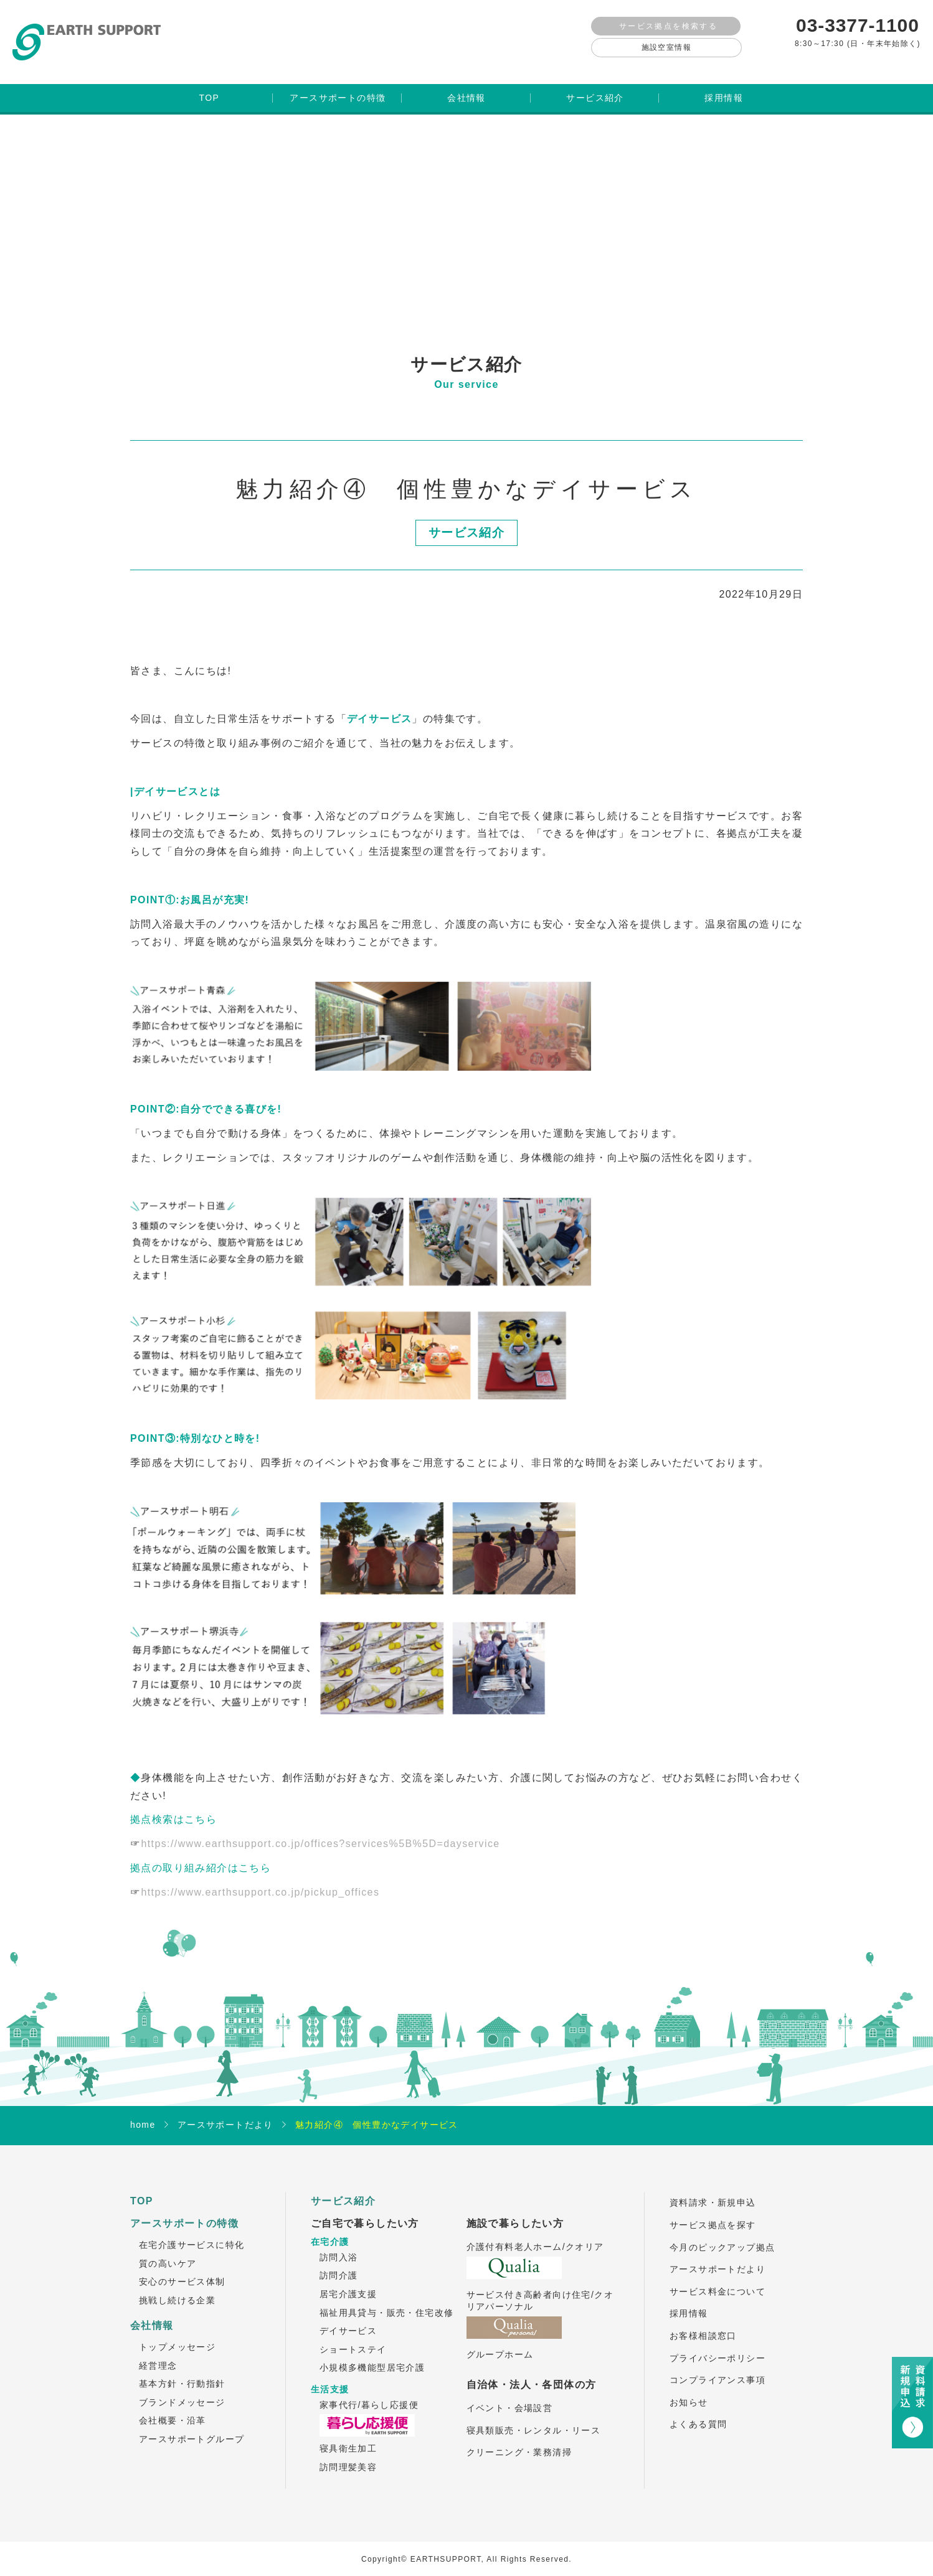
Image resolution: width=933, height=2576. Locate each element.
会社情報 (152, 2311)
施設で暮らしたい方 (515, 2209)
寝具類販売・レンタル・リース (533, 2416)
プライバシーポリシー (717, 2344)
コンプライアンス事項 (717, 2366)
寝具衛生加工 (348, 2435)
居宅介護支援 (348, 2280)
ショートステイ (353, 2335)
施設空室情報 (666, 47)
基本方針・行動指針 (182, 2370)
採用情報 (689, 2300)
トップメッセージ (177, 2333)
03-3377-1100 (857, 25)
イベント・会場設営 (509, 2394)
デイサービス (348, 2317)
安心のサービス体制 (182, 2268)
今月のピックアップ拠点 (722, 2233)
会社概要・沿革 (172, 2407)
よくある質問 (698, 2410)
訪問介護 (339, 2262)
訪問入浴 (339, 2243)
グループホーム (500, 2341)
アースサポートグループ (191, 2425)
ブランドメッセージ (182, 2388)
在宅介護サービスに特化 (191, 2231)
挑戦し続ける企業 (177, 2287)
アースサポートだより (717, 2255)
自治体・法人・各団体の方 (531, 2370)
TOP (141, 2187)
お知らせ (689, 2388)
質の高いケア (167, 2249)
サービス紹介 (343, 2187)
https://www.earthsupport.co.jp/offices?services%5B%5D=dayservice (320, 1830)
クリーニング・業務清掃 (519, 2438)
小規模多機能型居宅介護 (372, 2354)
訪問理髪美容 (348, 2453)
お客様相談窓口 (703, 2322)
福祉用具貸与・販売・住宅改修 (387, 2298)
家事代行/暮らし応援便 (369, 2390)
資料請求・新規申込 (713, 2189)
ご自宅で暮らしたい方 (365, 2209)
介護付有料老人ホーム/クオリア (535, 2233)
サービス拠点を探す (713, 2211)
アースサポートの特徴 (184, 2209)
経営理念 (158, 2351)
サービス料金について (717, 2277)
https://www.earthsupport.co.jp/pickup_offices (260, 1878)
